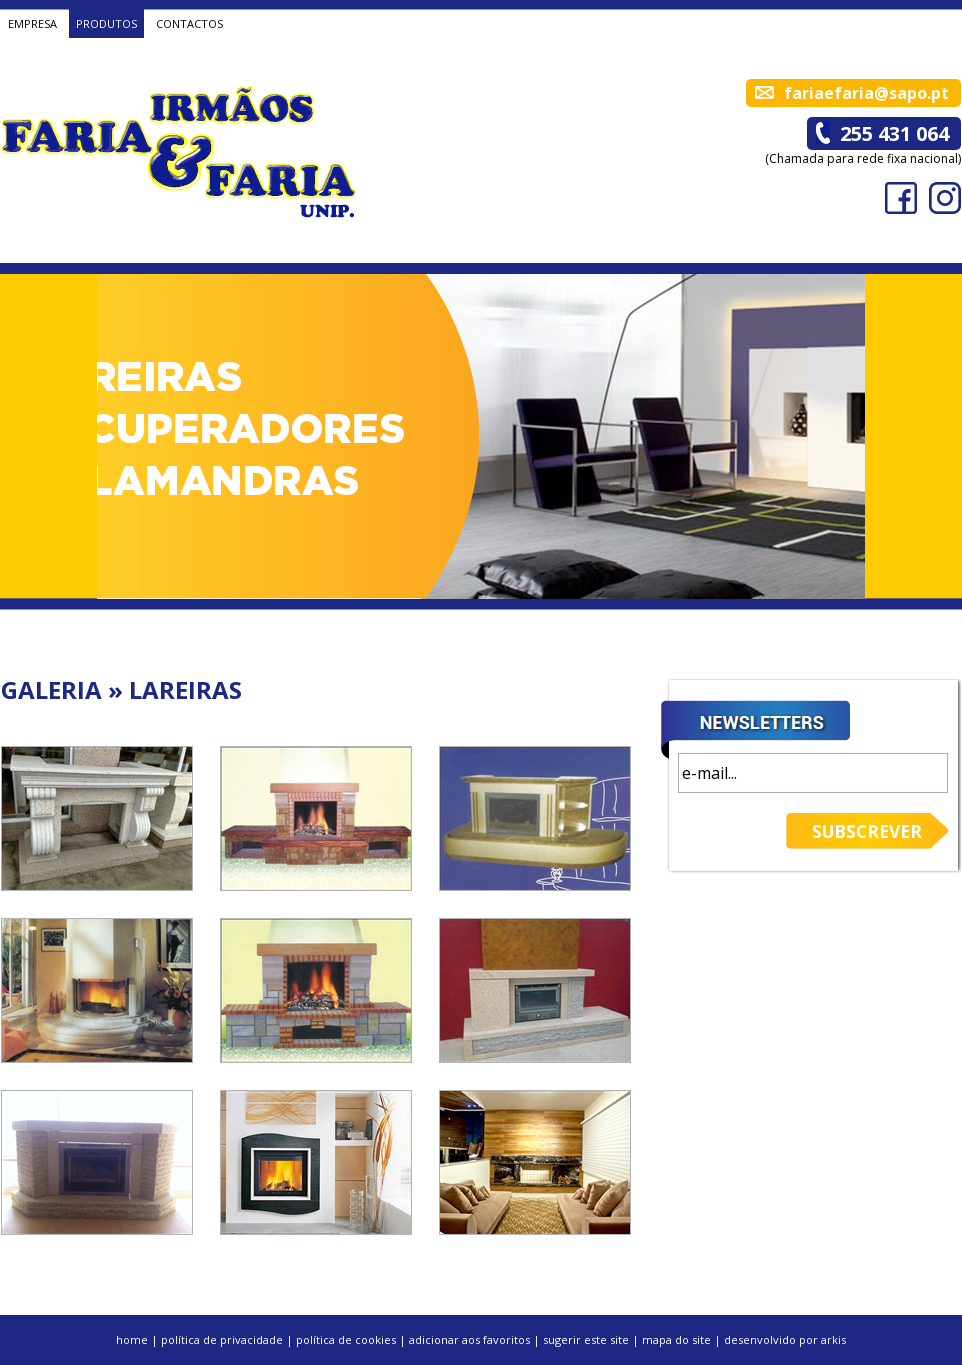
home (132, 1339)
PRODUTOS (106, 23)
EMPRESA (32, 23)
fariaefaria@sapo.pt (866, 93)
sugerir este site (586, 1339)
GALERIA (51, 689)
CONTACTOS (189, 23)
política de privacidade (222, 1339)
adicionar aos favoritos (469, 1339)
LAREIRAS (185, 689)
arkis (833, 1339)
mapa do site (676, 1339)
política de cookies (346, 1339)
